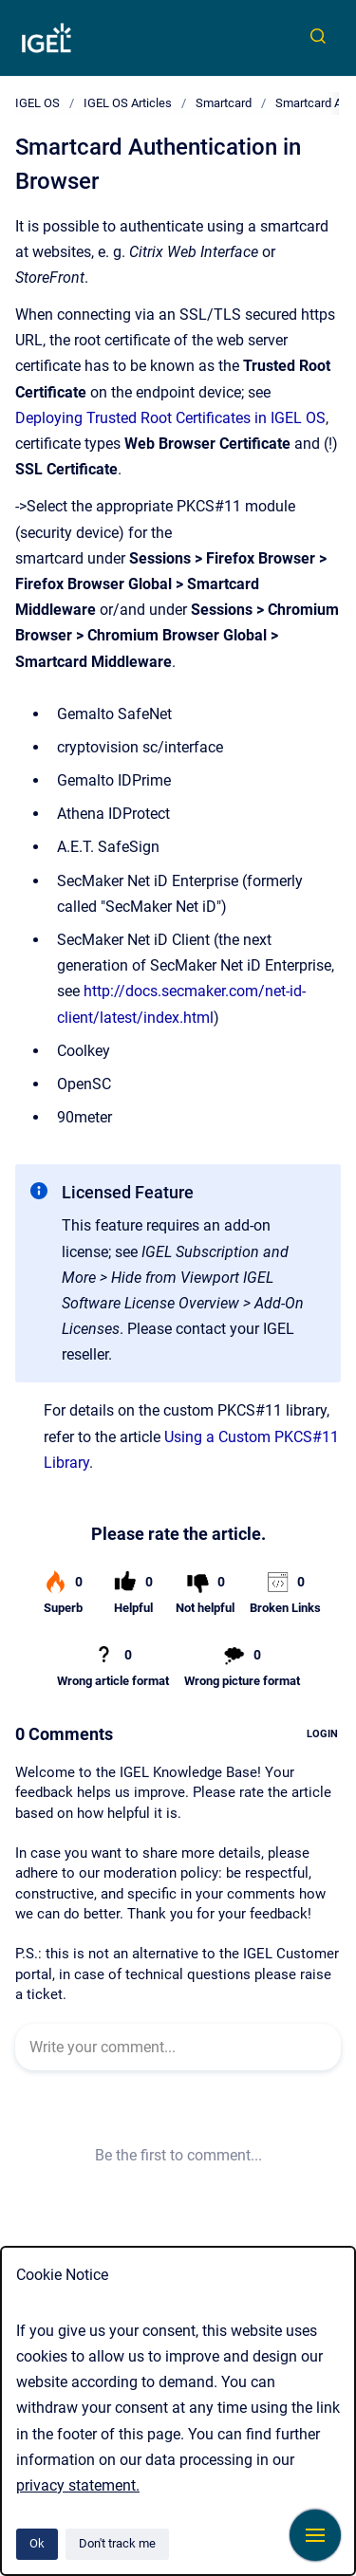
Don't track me (117, 2543)
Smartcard (224, 103)
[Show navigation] (315, 2535)
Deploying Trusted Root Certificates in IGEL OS (170, 418)
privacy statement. (78, 2485)
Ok (37, 2543)
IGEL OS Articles (128, 103)
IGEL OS (37, 103)
